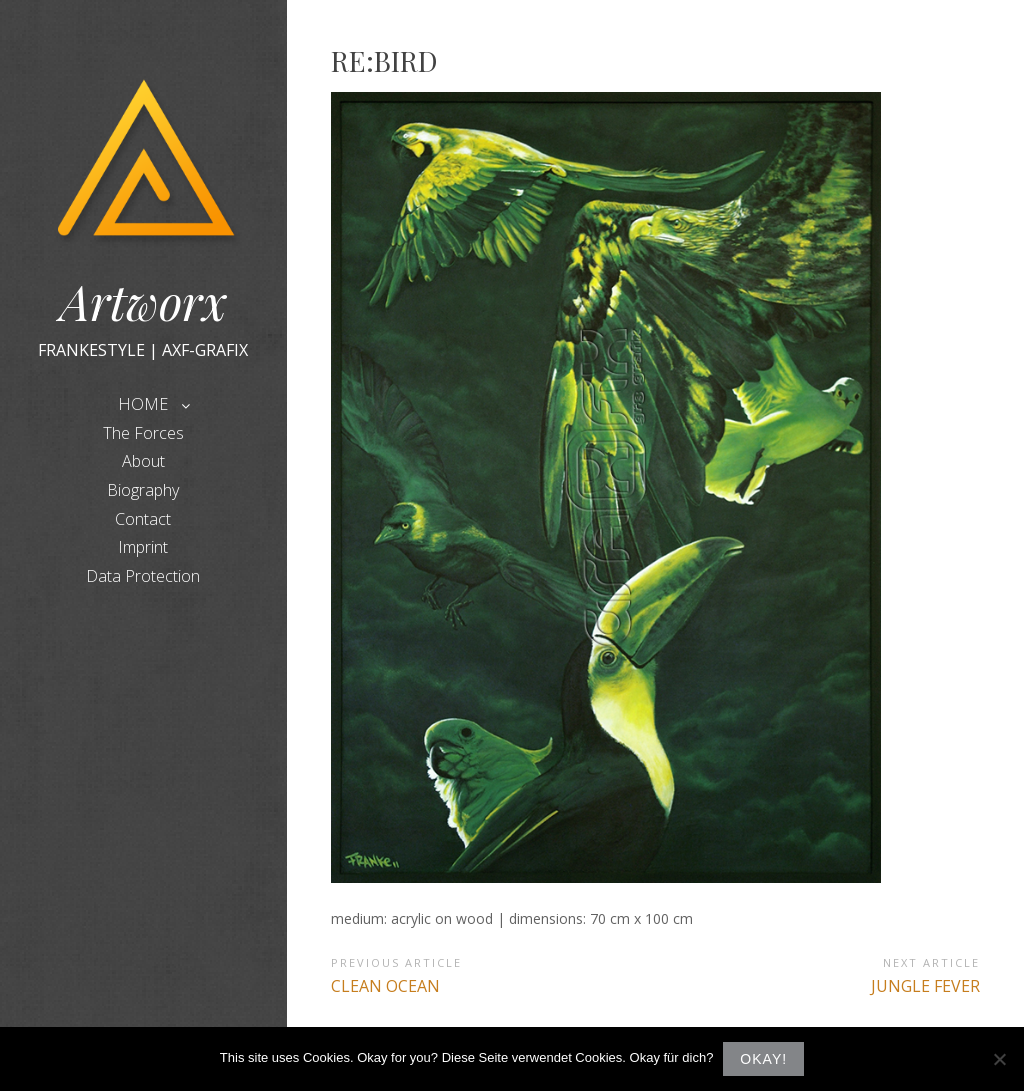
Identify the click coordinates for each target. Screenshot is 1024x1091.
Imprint (143, 547)
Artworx (143, 301)
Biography (143, 490)
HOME (143, 404)
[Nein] (999, 1059)
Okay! (763, 1059)
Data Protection (143, 576)
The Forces (143, 433)
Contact (143, 519)
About (143, 461)
